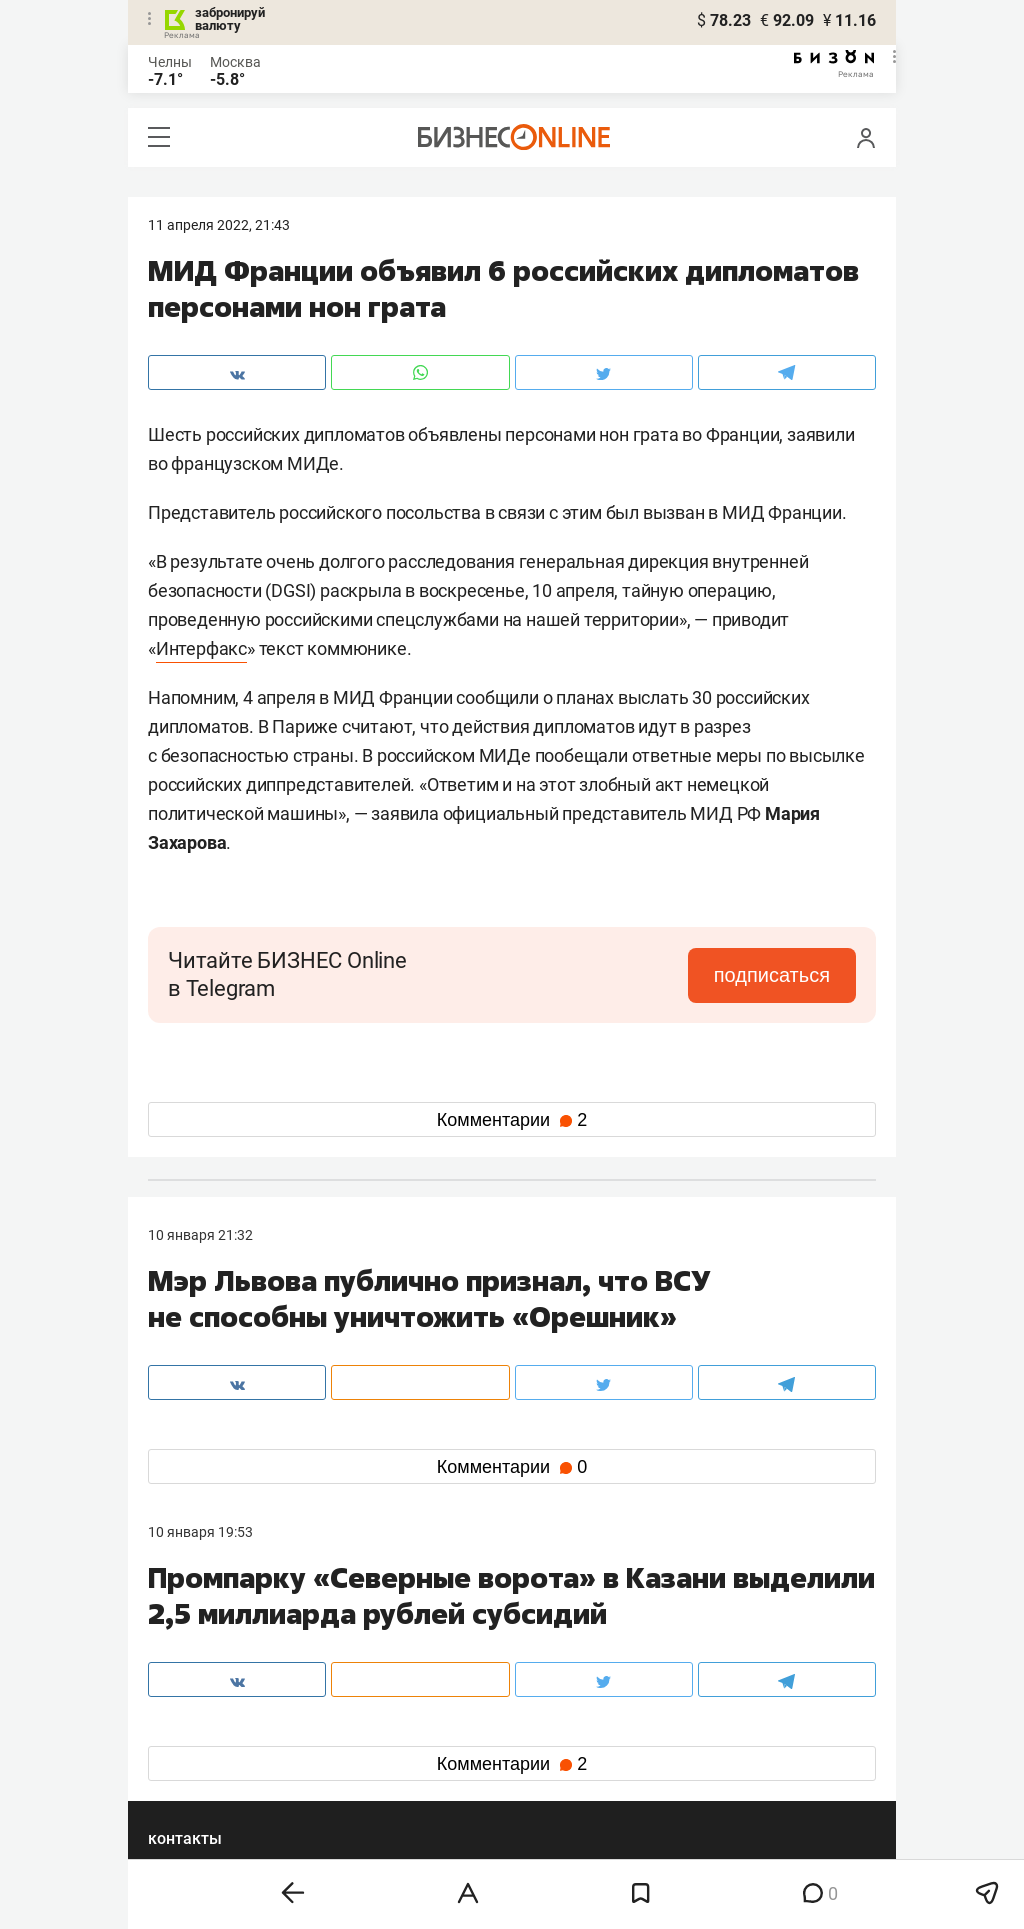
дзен (543, 1758)
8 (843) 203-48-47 (447, 1633)
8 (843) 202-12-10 (204, 1633)
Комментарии (512, 1120)
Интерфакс (201, 648)
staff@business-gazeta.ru (714, 1633)
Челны (170, 62)
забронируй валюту (230, 19)
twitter (548, 1726)
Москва (235, 62)
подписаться (772, 975)
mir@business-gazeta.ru (467, 1657)
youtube (191, 1790)
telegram (193, 1758)
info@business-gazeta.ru (226, 1657)
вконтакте (200, 1726)
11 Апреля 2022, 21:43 (219, 225)
